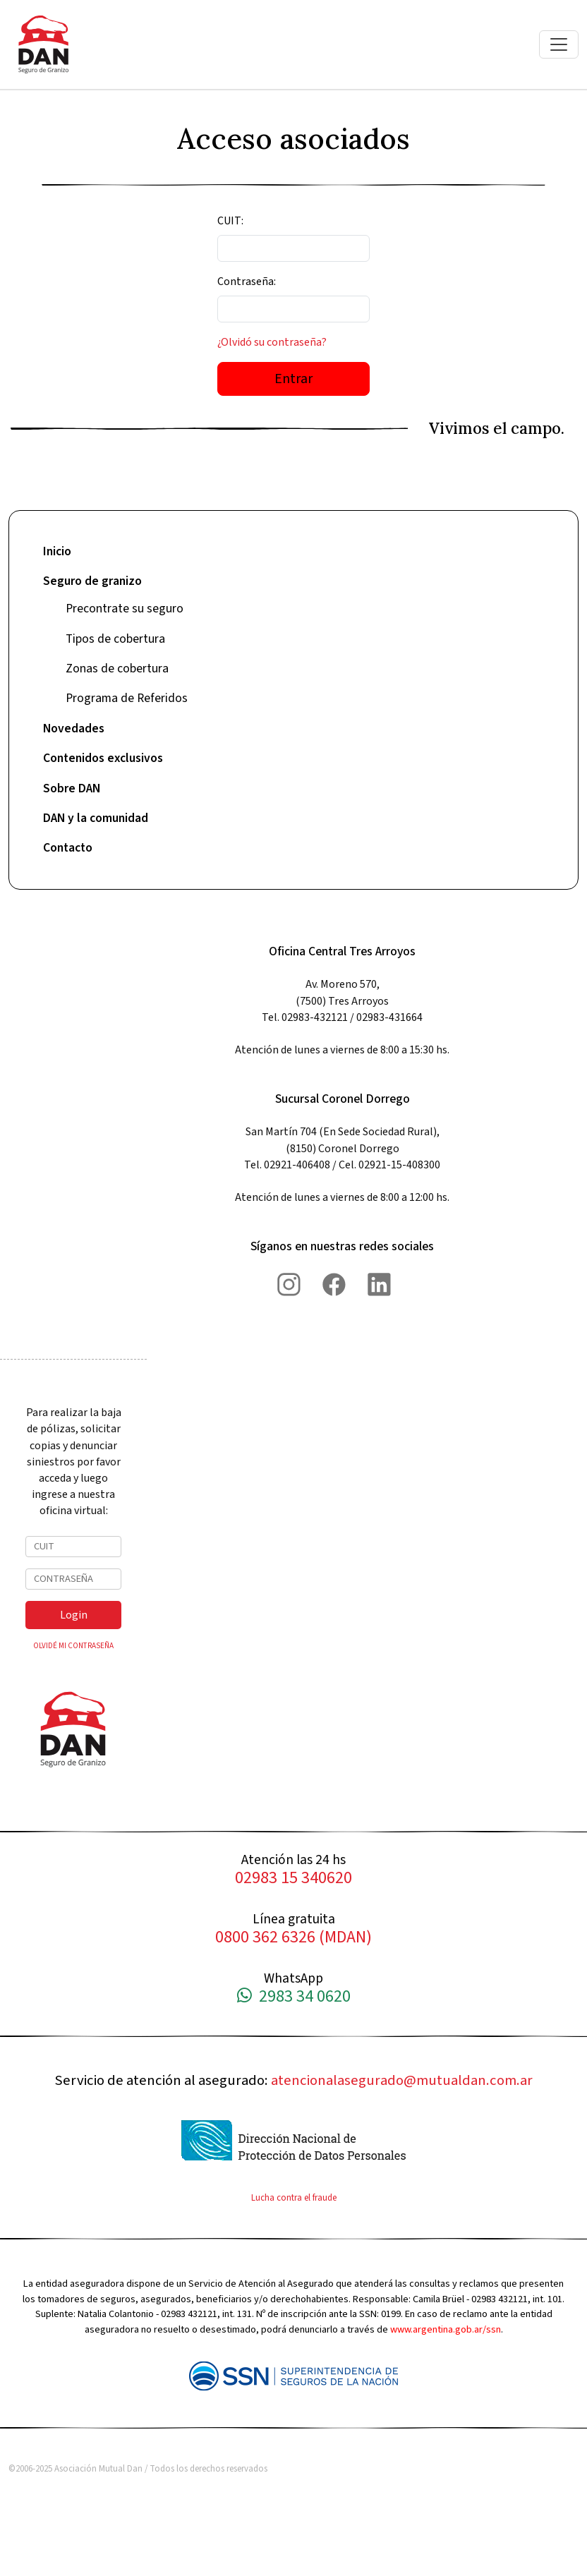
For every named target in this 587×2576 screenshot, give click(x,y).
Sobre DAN (71, 788)
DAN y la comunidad (95, 818)
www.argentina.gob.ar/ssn (445, 2329)
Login (73, 1615)
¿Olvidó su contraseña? (272, 342)
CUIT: (230, 221)
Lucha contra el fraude (294, 2197)
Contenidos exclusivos (103, 758)
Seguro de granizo (92, 581)
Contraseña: (246, 281)
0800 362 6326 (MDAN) (293, 1938)
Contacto (67, 848)
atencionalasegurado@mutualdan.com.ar (402, 2080)
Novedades (73, 728)
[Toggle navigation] (559, 44)
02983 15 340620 (293, 1878)
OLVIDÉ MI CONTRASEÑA (73, 1645)
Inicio (57, 551)
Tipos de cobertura (115, 639)
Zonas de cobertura (117, 668)
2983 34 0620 (294, 1997)
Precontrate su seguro (124, 608)
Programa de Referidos (127, 698)
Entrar (293, 379)
